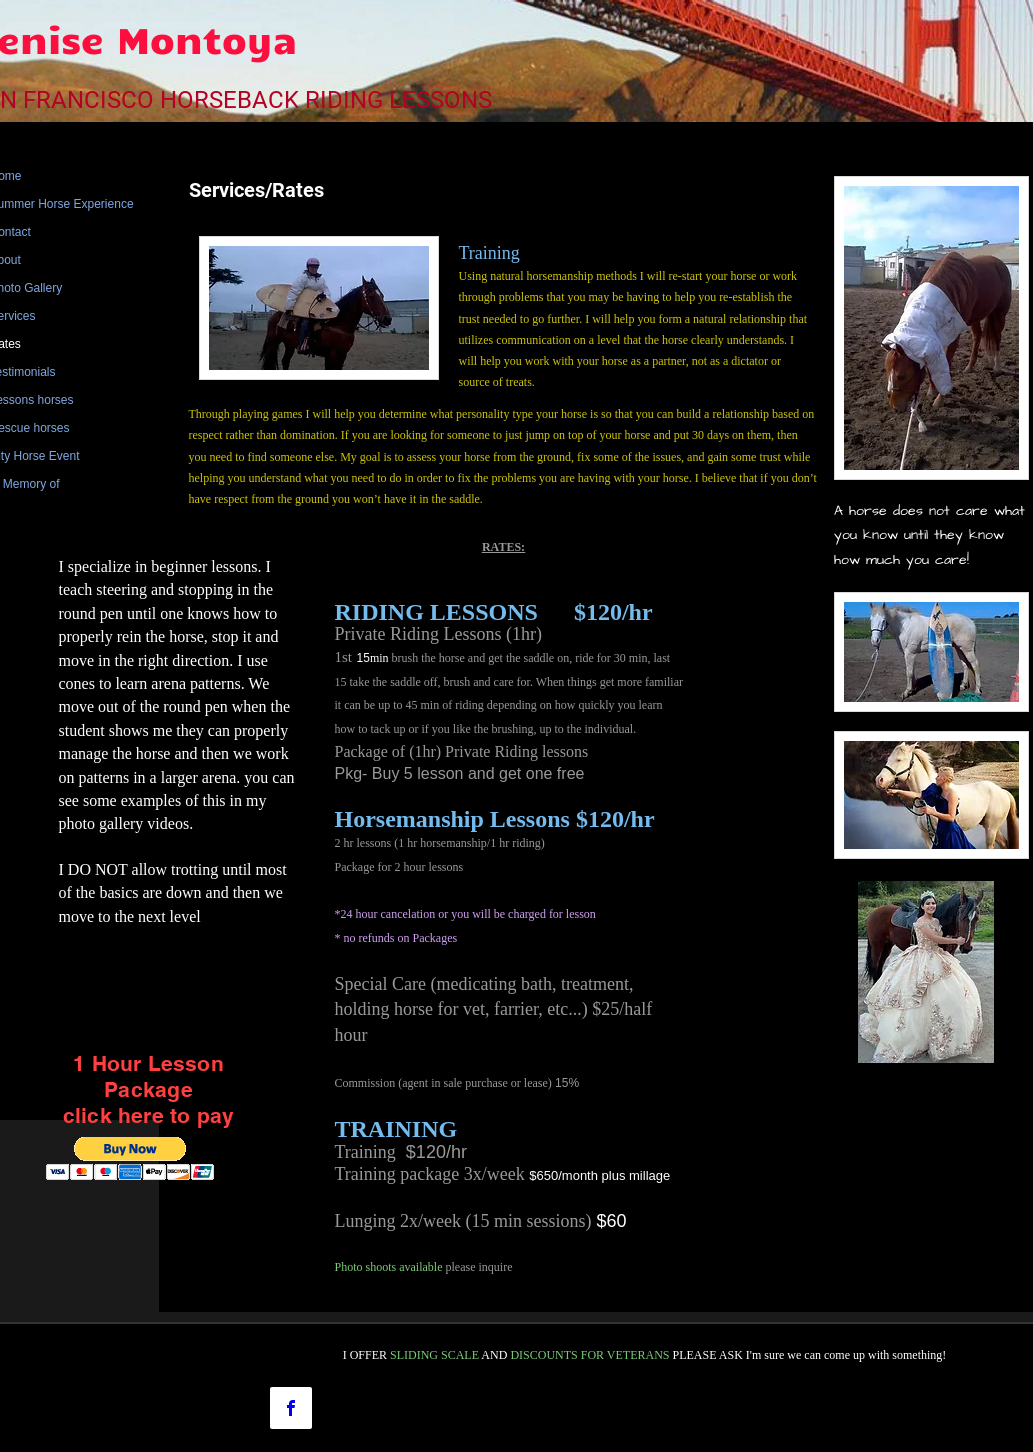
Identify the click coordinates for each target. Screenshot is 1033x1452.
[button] (130, 1158)
